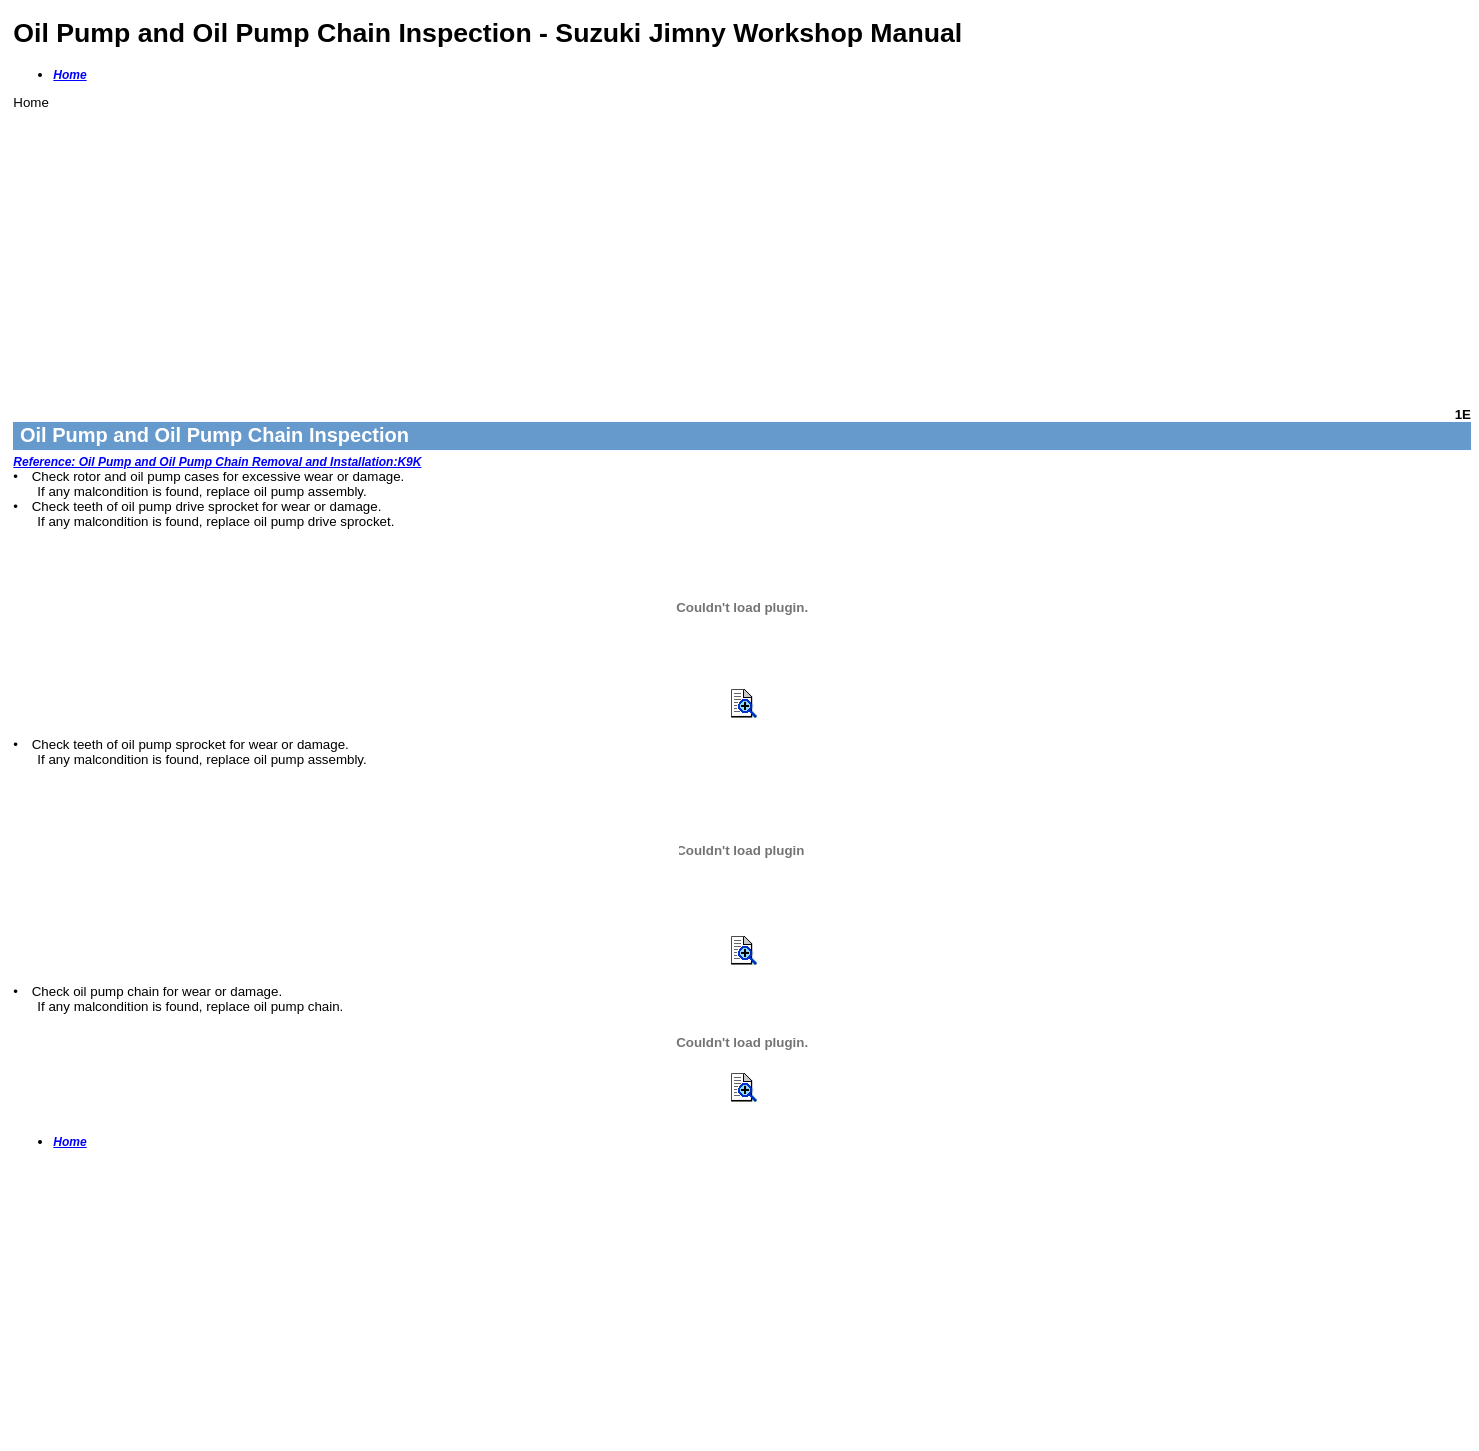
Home (69, 75)
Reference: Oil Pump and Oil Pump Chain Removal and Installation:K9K (217, 462)
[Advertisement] (613, 250)
